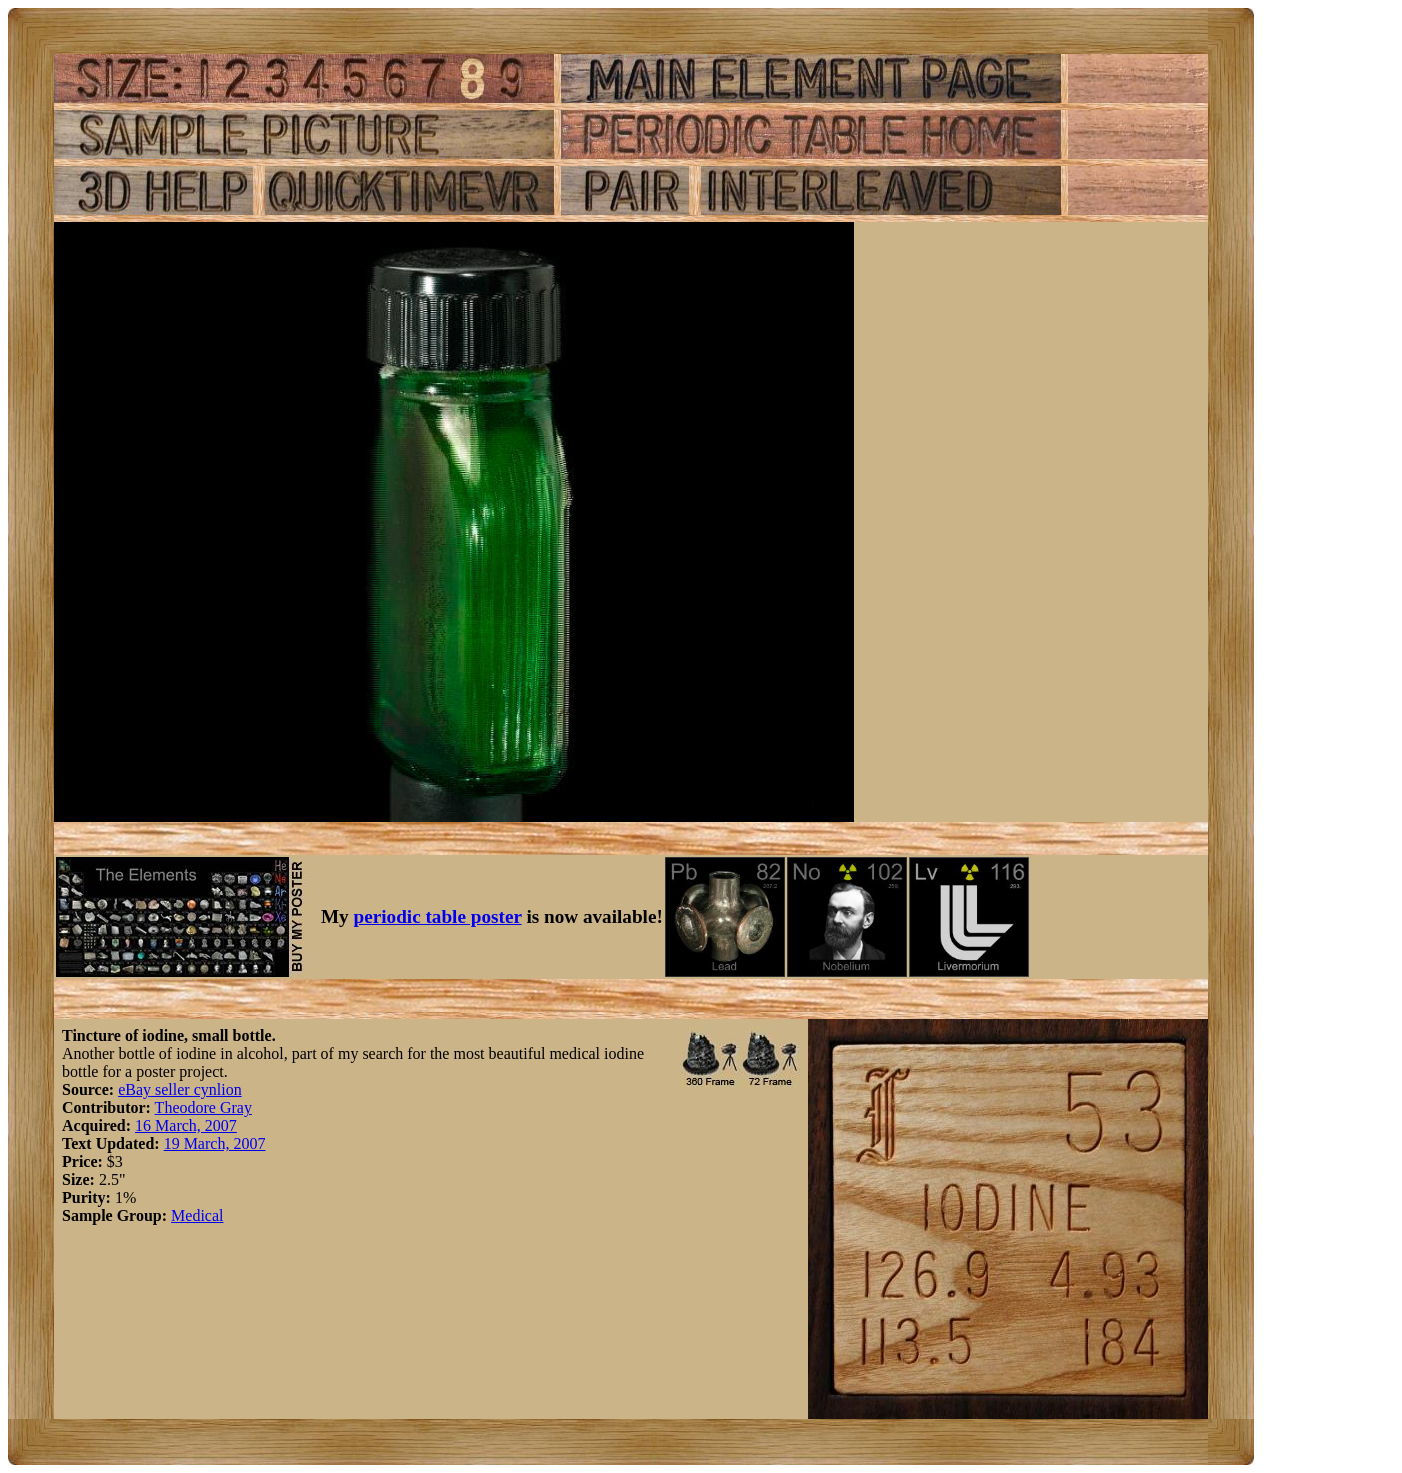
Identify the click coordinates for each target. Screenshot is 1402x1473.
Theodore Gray (203, 1107)
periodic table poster (438, 916)
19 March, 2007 (215, 1143)
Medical (197, 1215)
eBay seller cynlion (180, 1089)
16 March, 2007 (186, 1125)
